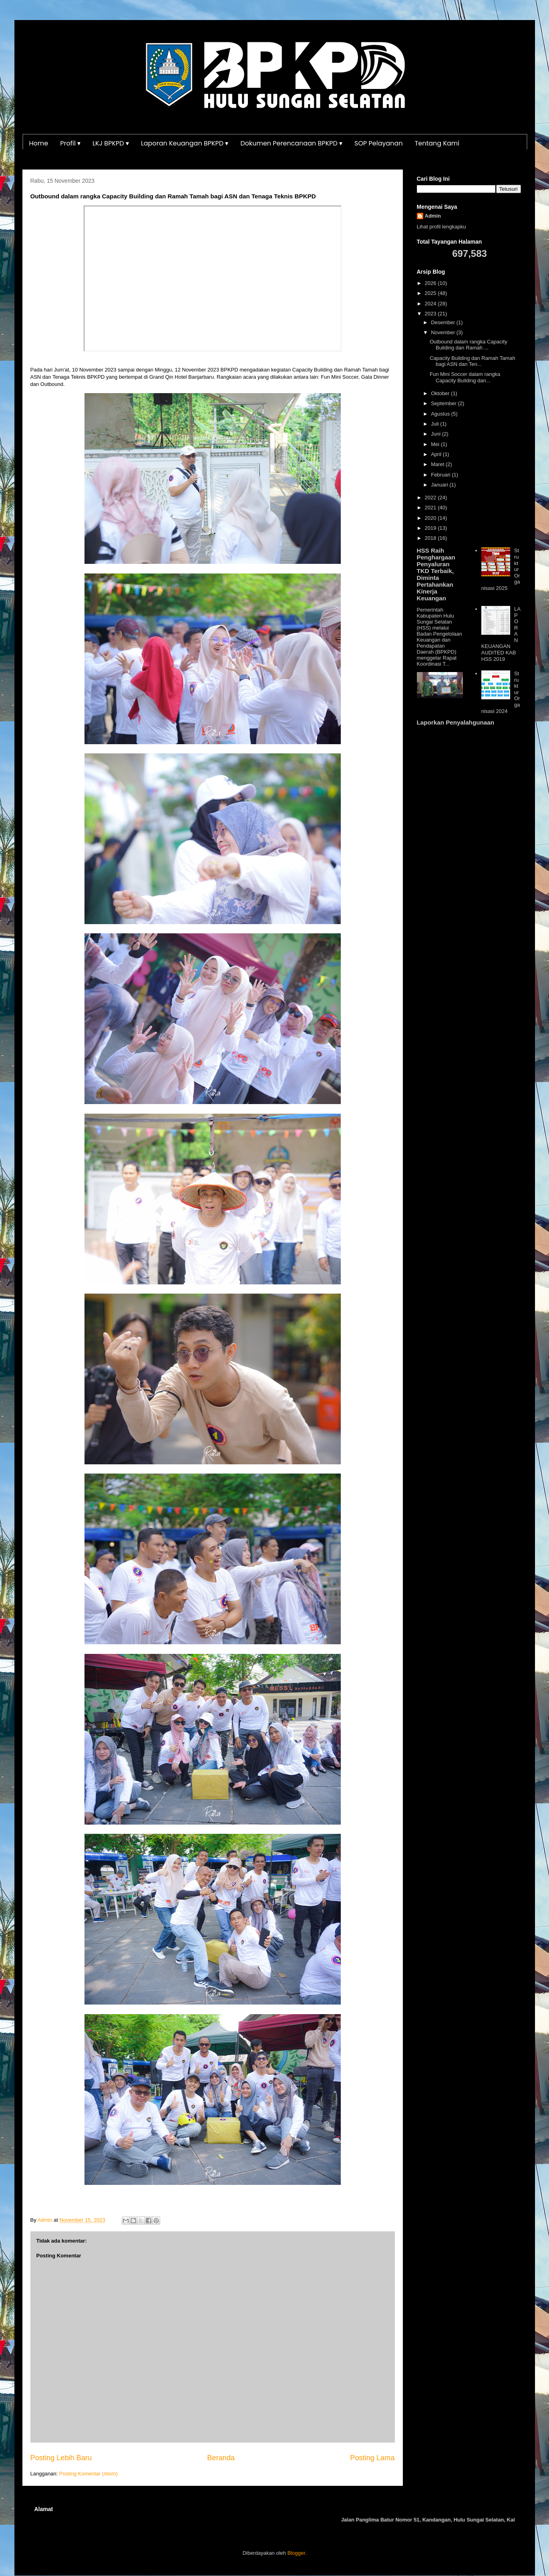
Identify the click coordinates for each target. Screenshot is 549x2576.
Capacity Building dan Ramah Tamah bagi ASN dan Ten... (472, 361)
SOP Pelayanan (378, 143)
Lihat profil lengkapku (441, 227)
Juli (435, 424)
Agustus (441, 414)
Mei (436, 444)
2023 (431, 314)
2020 (431, 518)
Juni (436, 434)
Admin (433, 216)
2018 (431, 538)
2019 (431, 528)
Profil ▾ (70, 143)
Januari (440, 485)
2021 (431, 508)
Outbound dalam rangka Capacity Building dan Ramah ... (468, 345)
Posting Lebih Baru (61, 2458)
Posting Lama (372, 2458)
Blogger (296, 2553)
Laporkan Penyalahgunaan (455, 722)
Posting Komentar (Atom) (88, 2474)
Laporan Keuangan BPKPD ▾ (185, 143)
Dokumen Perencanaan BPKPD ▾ (291, 143)
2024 (431, 304)
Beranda (221, 2458)
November (443, 332)
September (444, 403)
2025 (431, 293)
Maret (438, 464)
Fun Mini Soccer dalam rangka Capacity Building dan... (465, 377)
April (437, 454)
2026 (431, 283)
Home (38, 143)
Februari (441, 475)
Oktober (441, 393)
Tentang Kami (437, 143)
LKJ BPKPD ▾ (111, 143)
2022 (431, 498)
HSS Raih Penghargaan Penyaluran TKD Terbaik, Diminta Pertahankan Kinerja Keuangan (436, 574)
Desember (443, 322)
